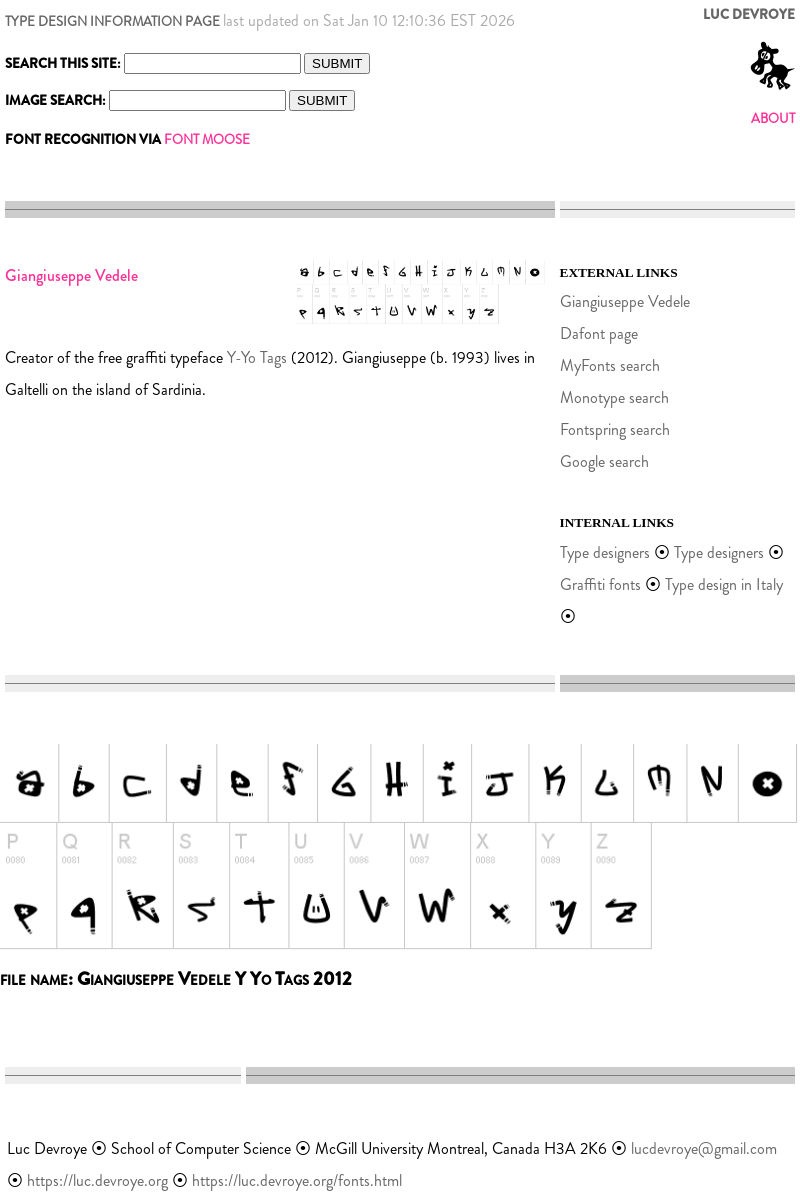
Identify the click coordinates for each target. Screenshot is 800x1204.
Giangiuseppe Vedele (625, 301)
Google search (604, 461)
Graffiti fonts (600, 584)
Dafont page (599, 333)
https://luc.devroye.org (97, 1180)
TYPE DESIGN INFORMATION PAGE (112, 21)
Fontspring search (615, 429)
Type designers (605, 552)
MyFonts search (610, 365)
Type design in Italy (724, 584)
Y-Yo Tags (257, 357)
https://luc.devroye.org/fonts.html (297, 1180)
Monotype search (614, 397)
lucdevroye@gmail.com (704, 1148)
